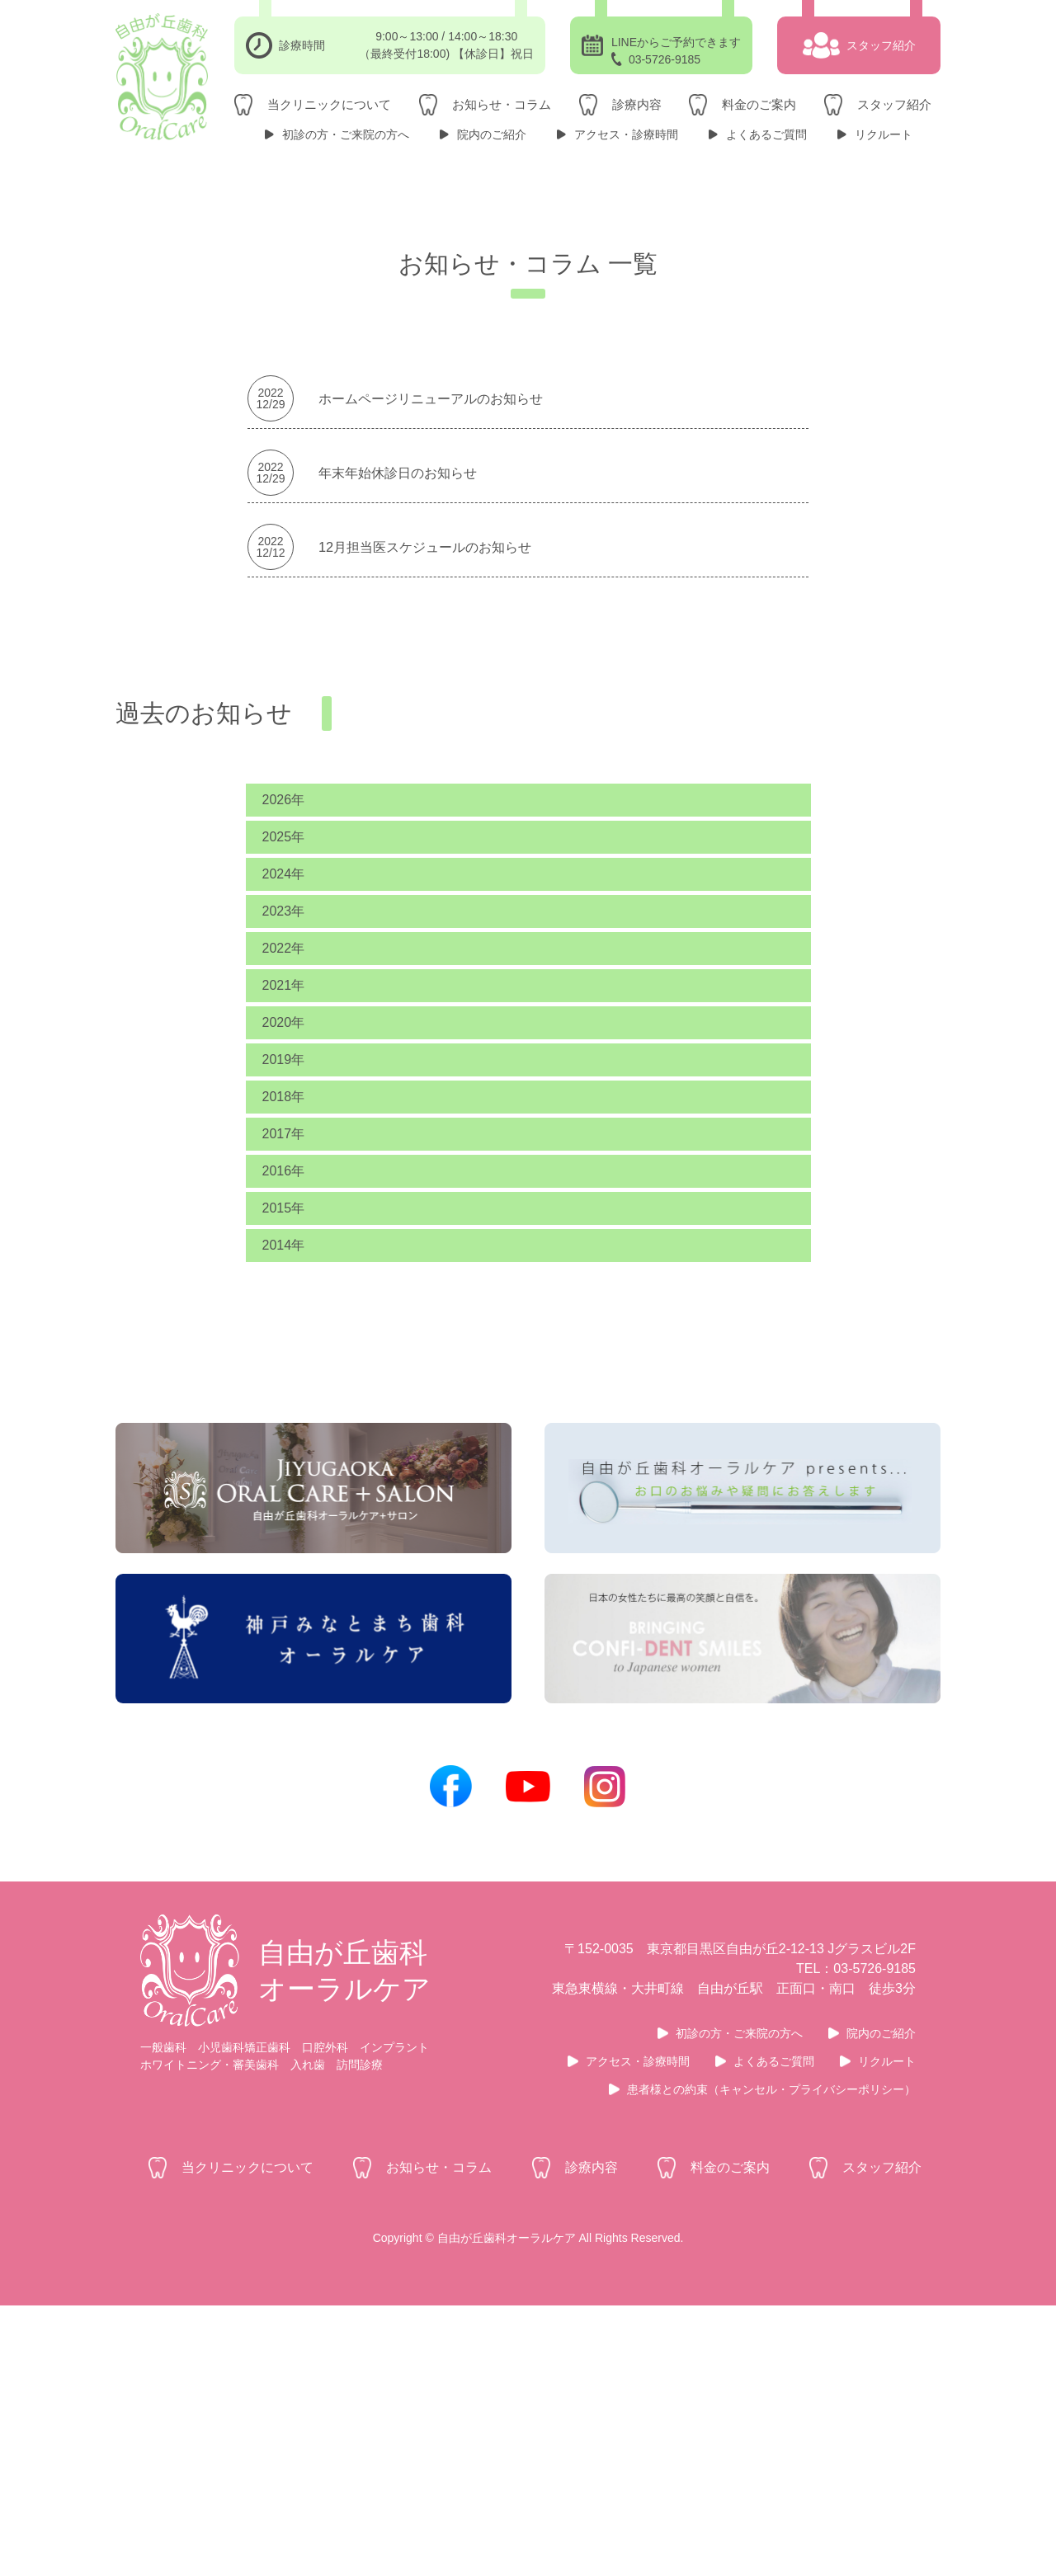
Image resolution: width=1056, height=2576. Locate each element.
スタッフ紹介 (894, 104)
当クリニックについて (329, 104)
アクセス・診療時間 (626, 134)
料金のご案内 (759, 104)
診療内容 (637, 104)
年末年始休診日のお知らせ (397, 652)
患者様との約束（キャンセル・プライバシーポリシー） (771, 2359)
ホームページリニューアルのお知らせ (430, 578)
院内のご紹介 (491, 134)
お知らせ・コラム (501, 104)
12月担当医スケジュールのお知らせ (424, 726)
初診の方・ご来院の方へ (345, 134)
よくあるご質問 (766, 134)
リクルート (883, 134)
